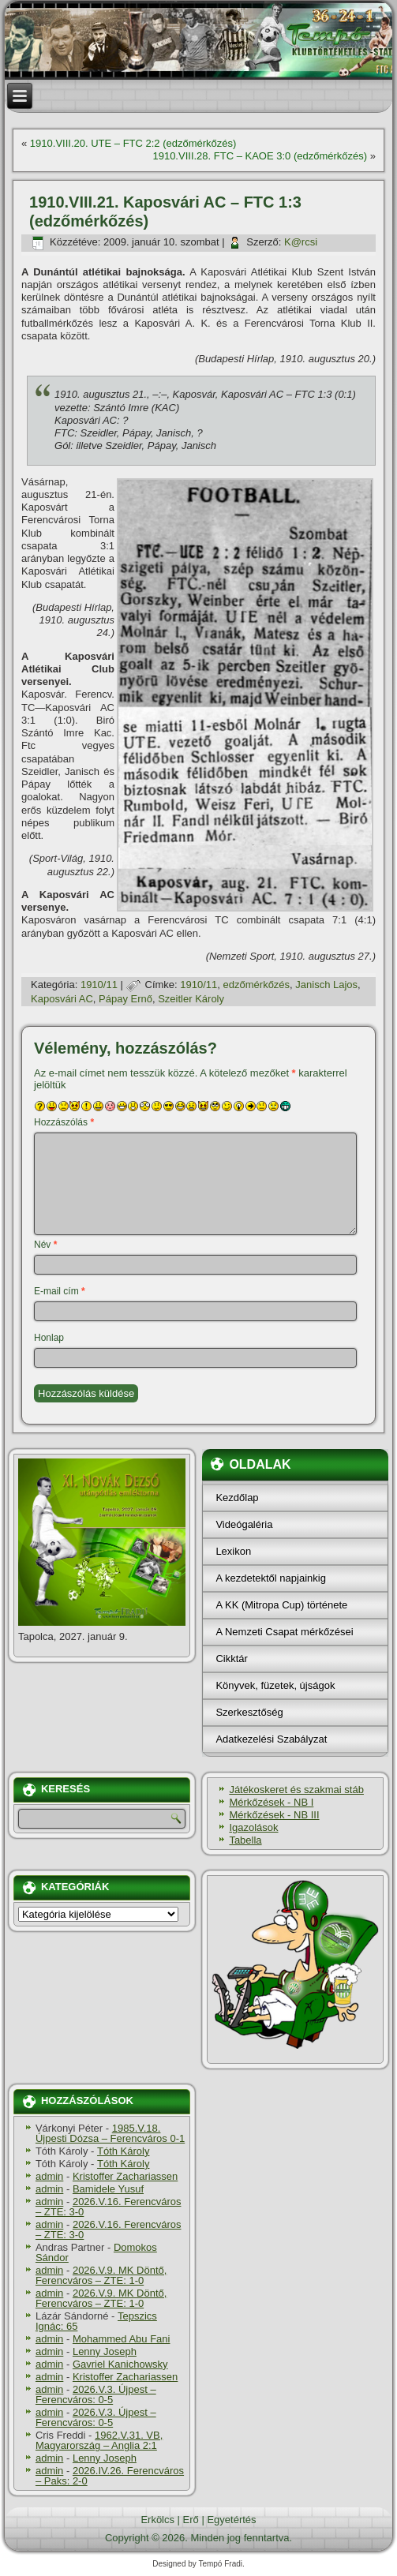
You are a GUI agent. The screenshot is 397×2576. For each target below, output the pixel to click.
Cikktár (231, 1658)
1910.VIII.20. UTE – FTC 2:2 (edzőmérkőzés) (133, 143)
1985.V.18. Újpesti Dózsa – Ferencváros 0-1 (110, 2133)
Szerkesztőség (249, 1712)
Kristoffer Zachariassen (125, 2176)
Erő (191, 2519)
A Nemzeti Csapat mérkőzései (284, 1632)
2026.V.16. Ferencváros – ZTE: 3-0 (109, 2207)
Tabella (245, 1840)
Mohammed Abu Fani (121, 2339)
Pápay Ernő (125, 999)
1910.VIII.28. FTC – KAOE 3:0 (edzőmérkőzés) (259, 156)
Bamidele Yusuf (108, 2189)
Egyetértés (231, 2519)
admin (49, 2176)
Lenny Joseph (105, 2351)
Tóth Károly (123, 2151)
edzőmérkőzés (256, 984)
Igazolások (253, 1827)
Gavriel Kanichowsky (120, 2364)
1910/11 (99, 984)
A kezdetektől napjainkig (270, 1578)
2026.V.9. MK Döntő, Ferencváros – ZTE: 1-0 (101, 2275)
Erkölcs (157, 2519)
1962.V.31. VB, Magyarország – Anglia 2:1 (99, 2440)
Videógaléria (243, 1524)
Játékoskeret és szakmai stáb (296, 1789)
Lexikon (233, 1551)
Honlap (49, 1337)
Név (45, 1244)
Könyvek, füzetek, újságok (275, 1685)
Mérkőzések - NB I (271, 1802)
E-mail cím (59, 1291)
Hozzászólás (64, 1122)
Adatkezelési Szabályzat (271, 1739)
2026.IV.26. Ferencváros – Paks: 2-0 (110, 2476)
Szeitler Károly (191, 999)
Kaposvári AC (62, 999)
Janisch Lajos (326, 984)
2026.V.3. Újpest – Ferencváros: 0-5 (96, 2394)
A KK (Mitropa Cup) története (281, 1605)
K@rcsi (300, 242)
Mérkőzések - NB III (274, 1815)
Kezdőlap (236, 1497)
